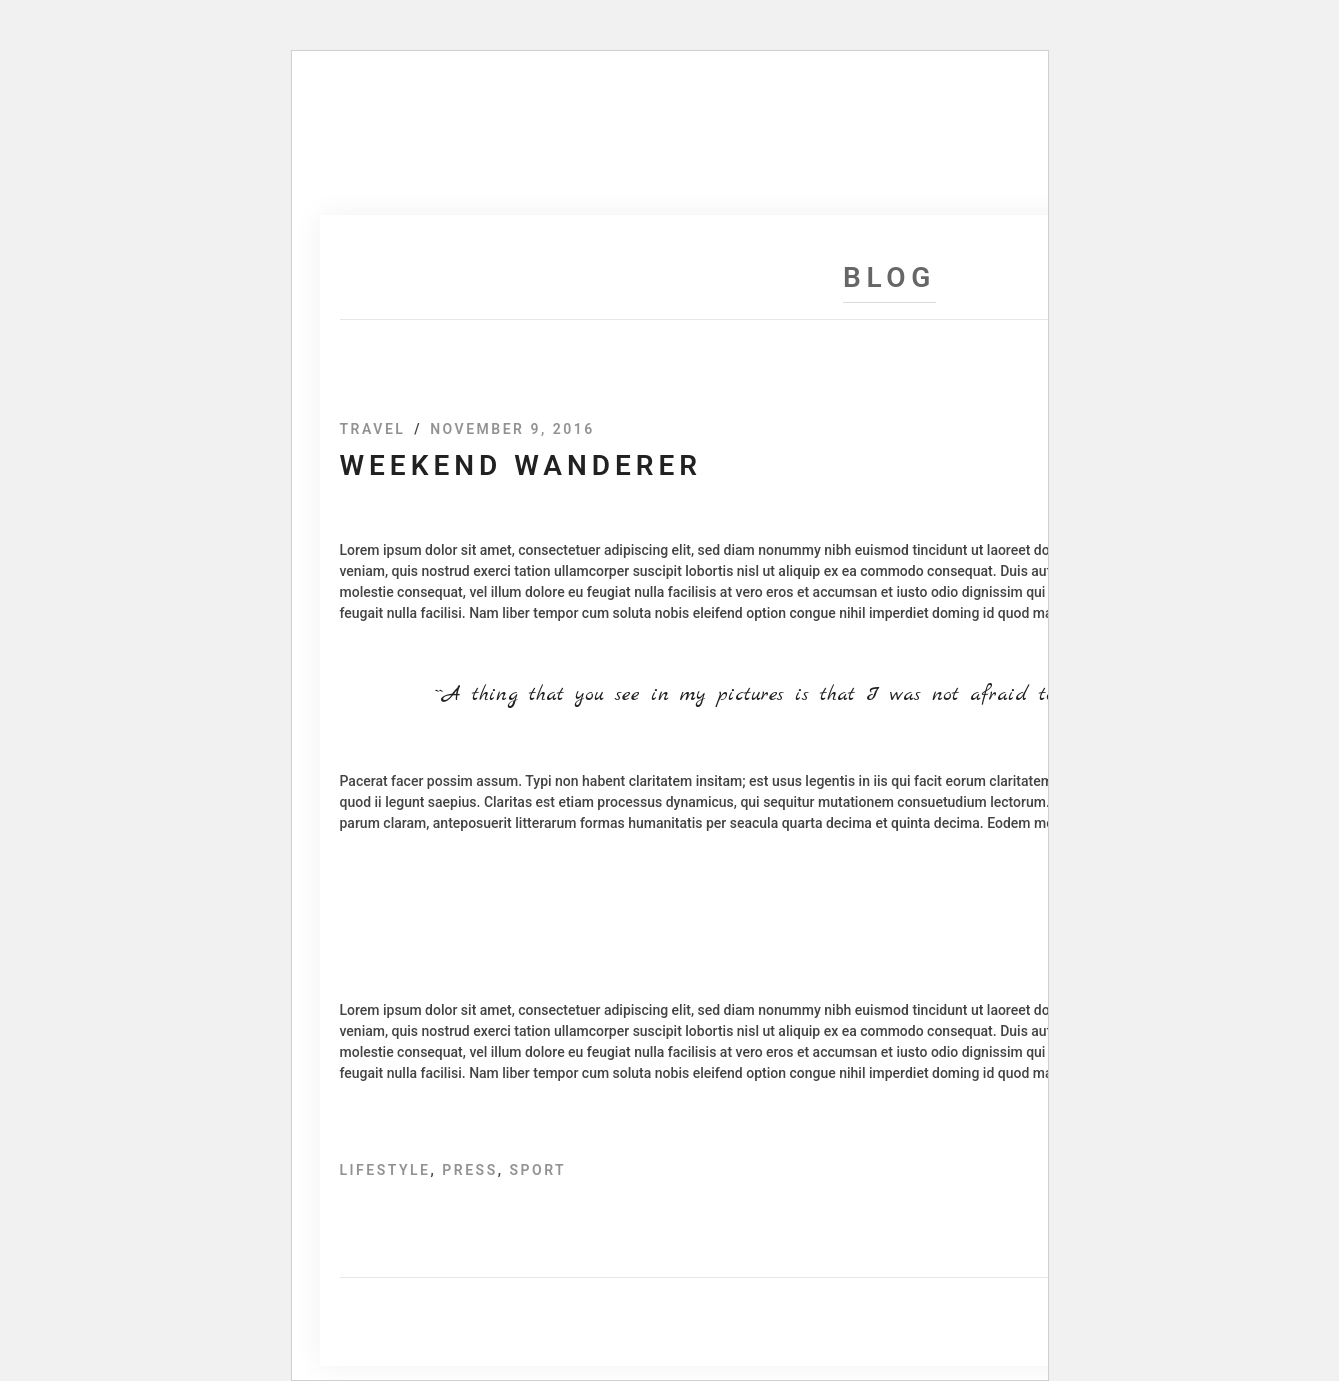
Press (469, 1170)
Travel (373, 429)
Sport (537, 1170)
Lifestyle (385, 1170)
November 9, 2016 (512, 429)
